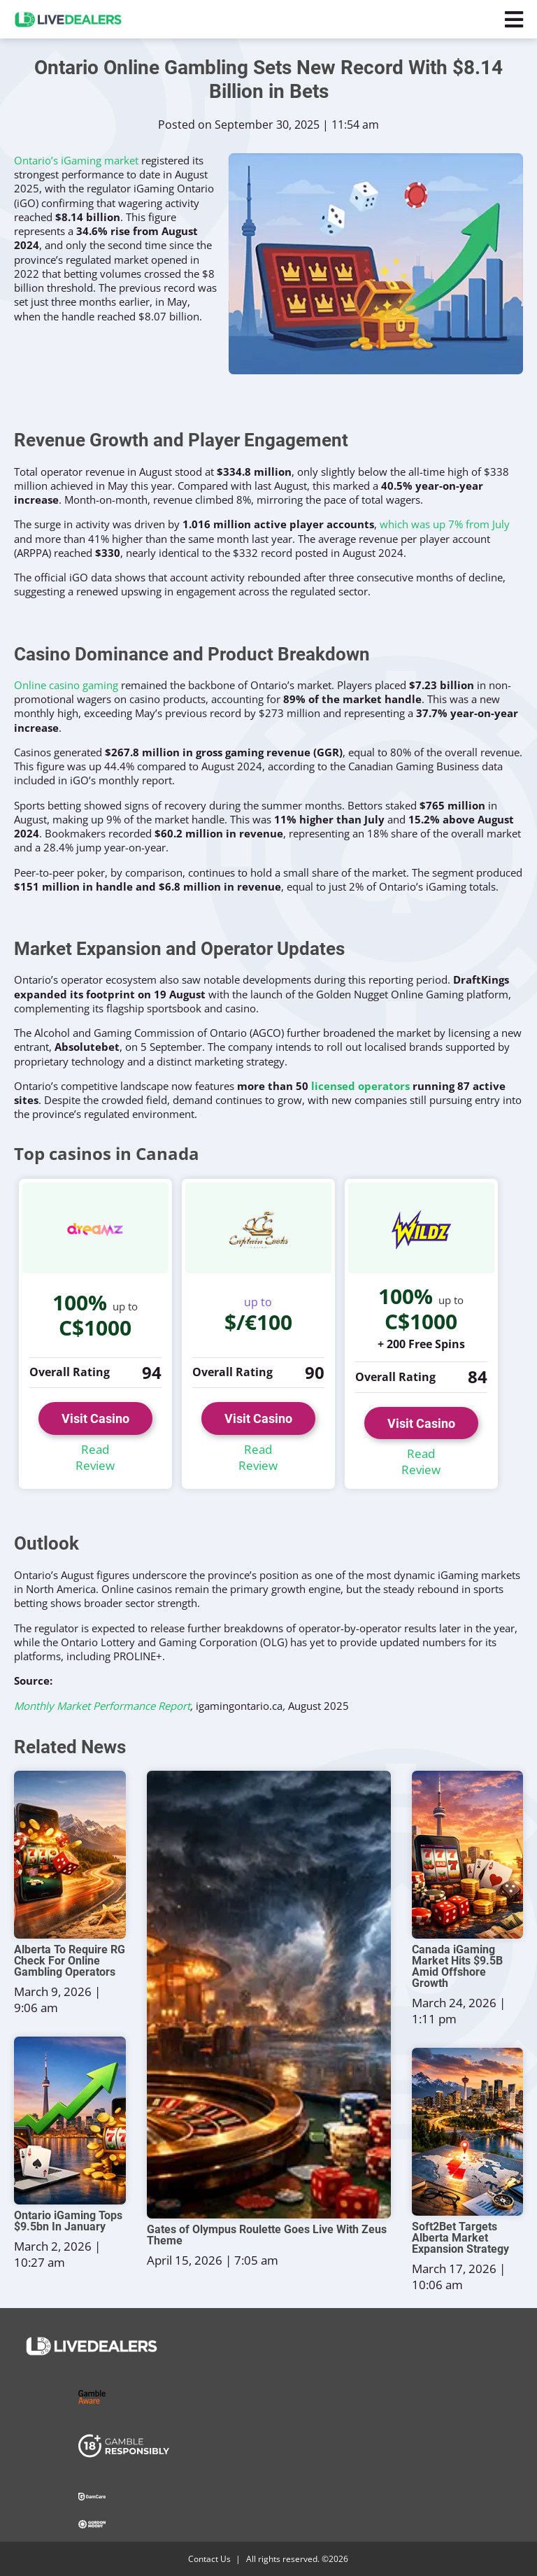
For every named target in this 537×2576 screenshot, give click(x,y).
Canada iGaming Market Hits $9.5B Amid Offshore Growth (457, 1966)
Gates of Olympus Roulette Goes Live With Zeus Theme (267, 2235)
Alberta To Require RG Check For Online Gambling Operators (69, 1961)
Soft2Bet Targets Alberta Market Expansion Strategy (460, 2238)
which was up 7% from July (445, 524)
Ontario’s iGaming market (76, 160)
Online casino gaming (66, 685)
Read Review (95, 1457)
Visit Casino (95, 1418)
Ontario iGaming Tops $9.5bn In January (68, 2221)
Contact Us (209, 2559)
